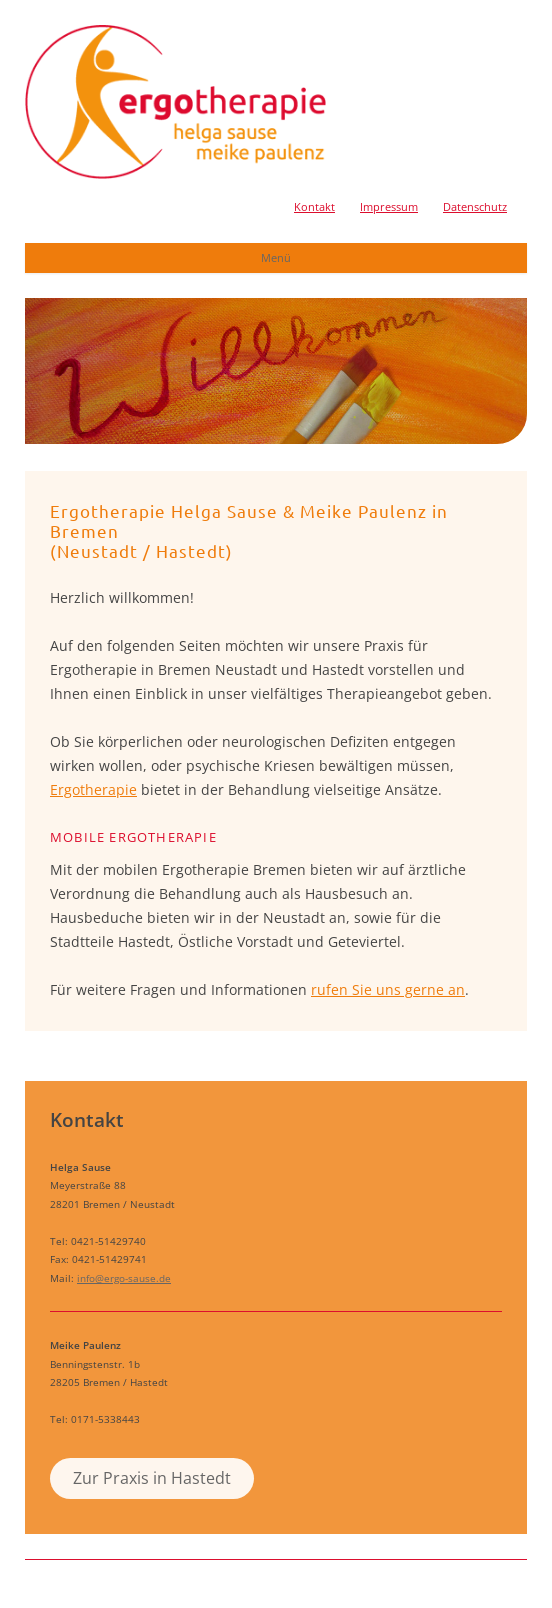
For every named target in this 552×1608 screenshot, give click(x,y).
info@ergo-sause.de (124, 1278)
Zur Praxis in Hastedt (152, 1478)
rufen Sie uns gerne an (388, 989)
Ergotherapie (93, 789)
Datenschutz (475, 206)
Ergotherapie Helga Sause (175, 102)
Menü (276, 257)
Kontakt (314, 206)
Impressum (389, 206)
